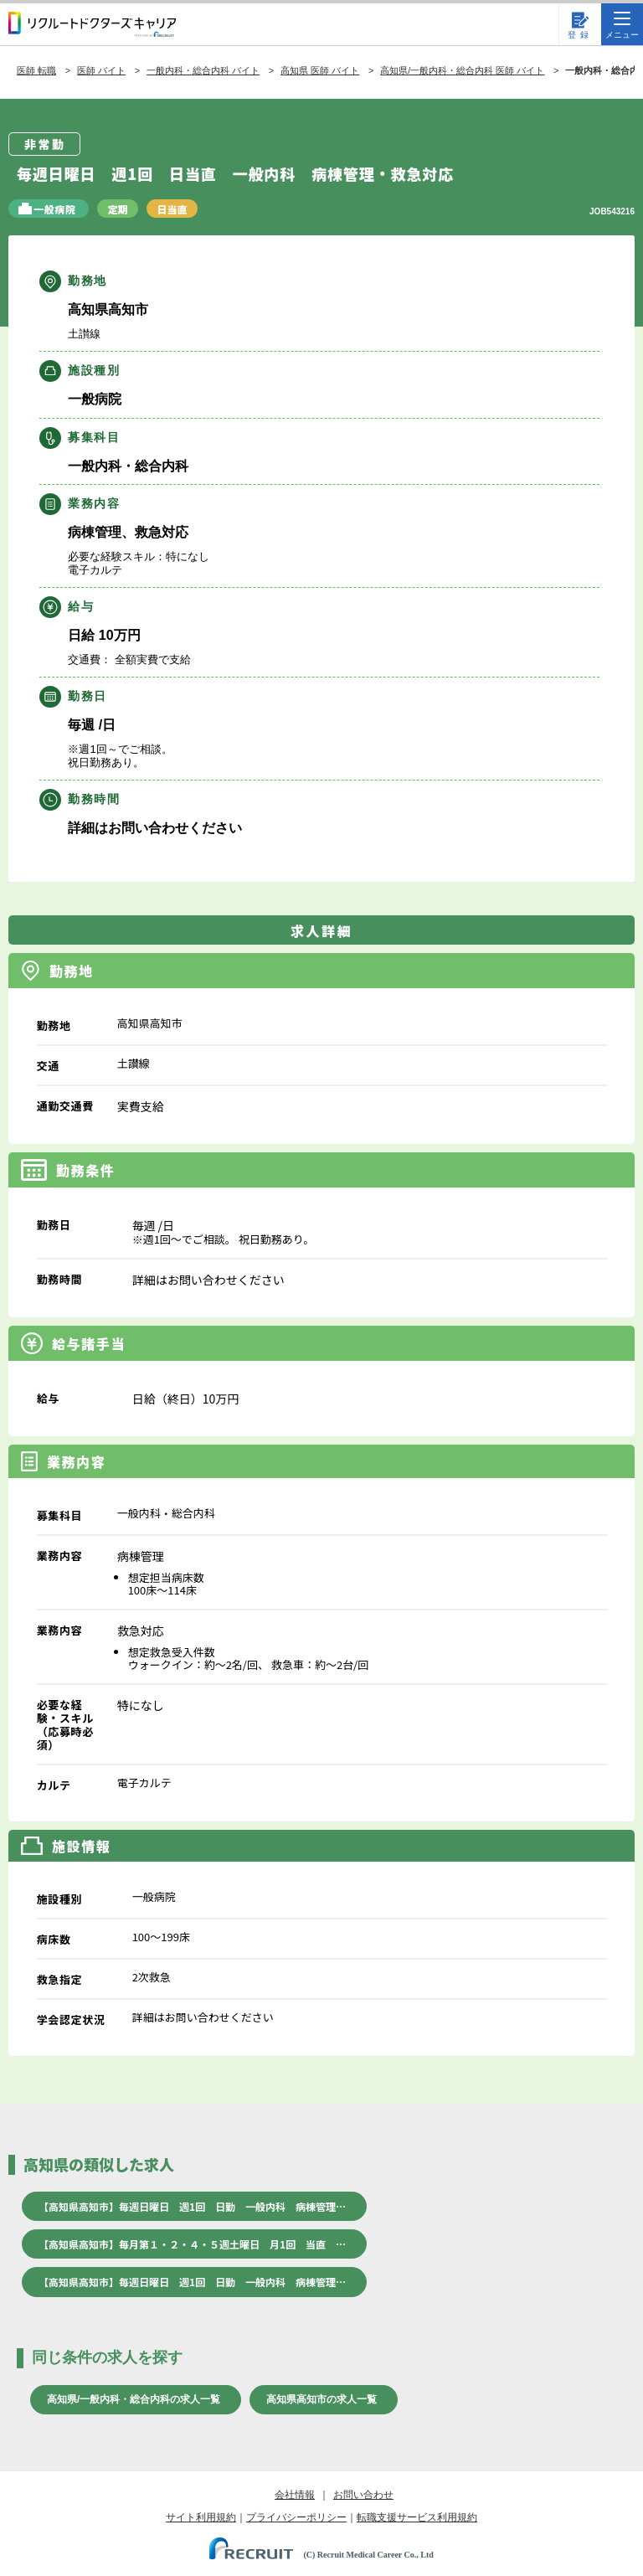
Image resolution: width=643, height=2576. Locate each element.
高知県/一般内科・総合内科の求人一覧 (133, 2399)
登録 (580, 34)
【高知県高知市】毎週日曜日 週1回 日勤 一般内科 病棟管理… (192, 2206)
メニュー (622, 25)
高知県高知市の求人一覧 (321, 2399)
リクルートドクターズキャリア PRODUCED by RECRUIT (92, 24)
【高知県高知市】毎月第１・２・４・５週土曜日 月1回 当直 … (192, 2244)
